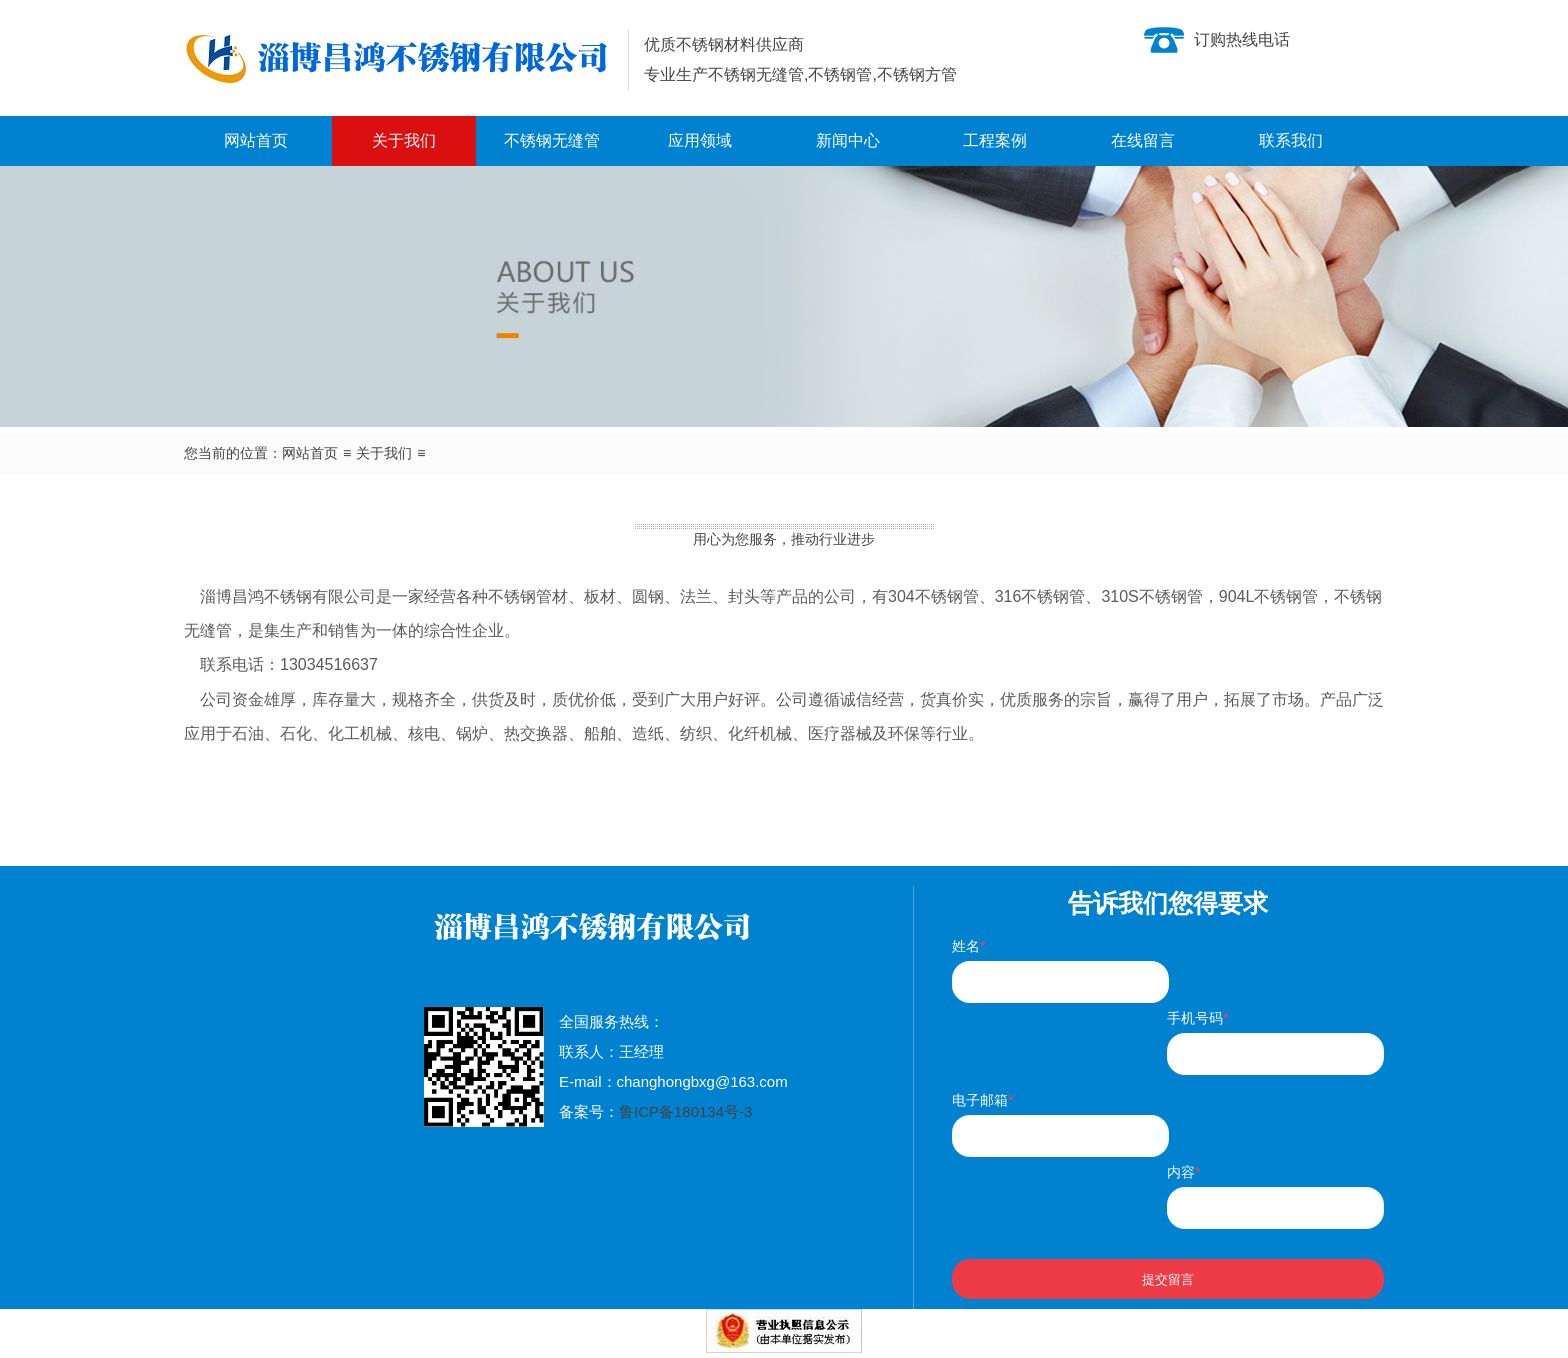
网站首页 (256, 140)
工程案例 (995, 140)
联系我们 (1291, 140)
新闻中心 (848, 140)
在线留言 (1143, 140)
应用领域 (700, 140)
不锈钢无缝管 (552, 140)
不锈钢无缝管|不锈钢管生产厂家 (398, 58)
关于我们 (404, 140)
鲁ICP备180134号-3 (685, 1111)
